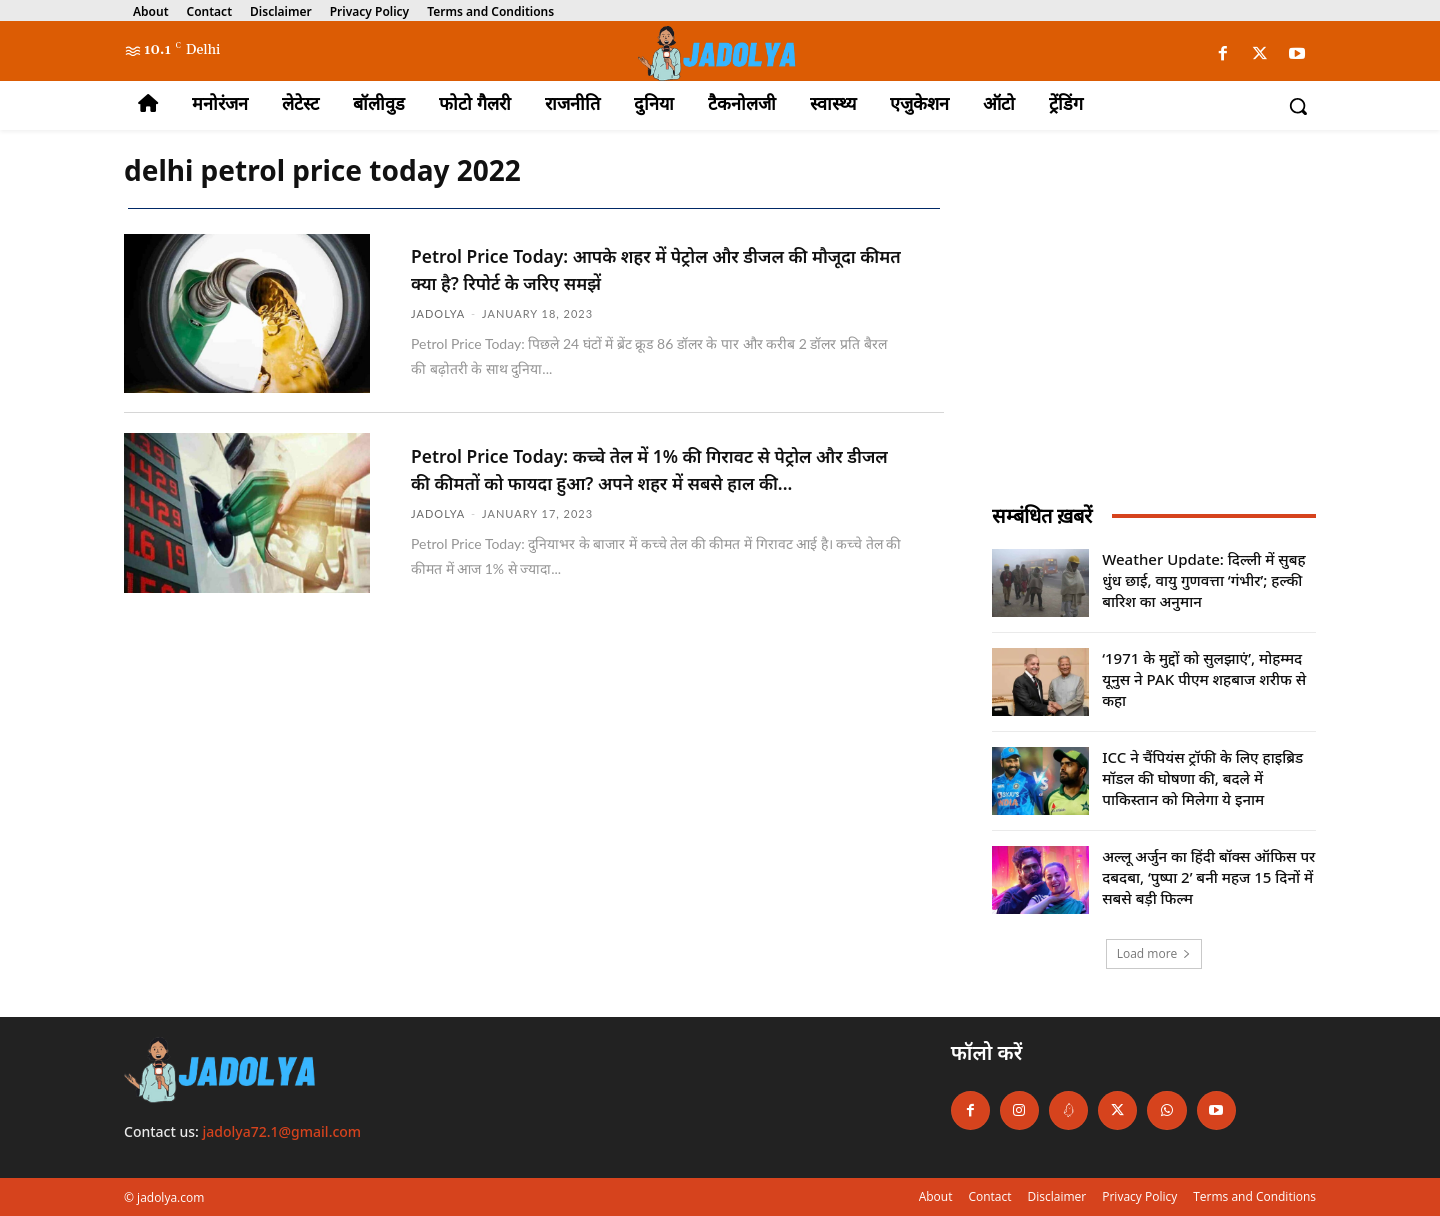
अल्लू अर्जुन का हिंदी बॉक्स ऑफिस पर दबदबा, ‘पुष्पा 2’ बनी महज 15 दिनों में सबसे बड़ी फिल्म (1208, 877)
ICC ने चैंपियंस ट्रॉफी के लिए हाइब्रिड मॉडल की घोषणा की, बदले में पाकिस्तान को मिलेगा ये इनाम (1202, 778)
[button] (1298, 106)
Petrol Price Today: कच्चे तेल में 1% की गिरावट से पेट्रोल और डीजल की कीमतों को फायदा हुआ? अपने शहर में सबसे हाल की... (652, 481)
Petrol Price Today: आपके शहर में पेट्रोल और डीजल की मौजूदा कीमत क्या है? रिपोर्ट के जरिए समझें (656, 268)
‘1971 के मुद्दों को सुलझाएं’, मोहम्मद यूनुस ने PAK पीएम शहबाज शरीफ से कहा (1204, 679)
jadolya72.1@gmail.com (282, 1131)
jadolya (438, 311)
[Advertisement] (1154, 333)
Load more (1154, 953)
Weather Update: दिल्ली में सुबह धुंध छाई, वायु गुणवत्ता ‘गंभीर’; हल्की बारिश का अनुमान (1203, 580)
